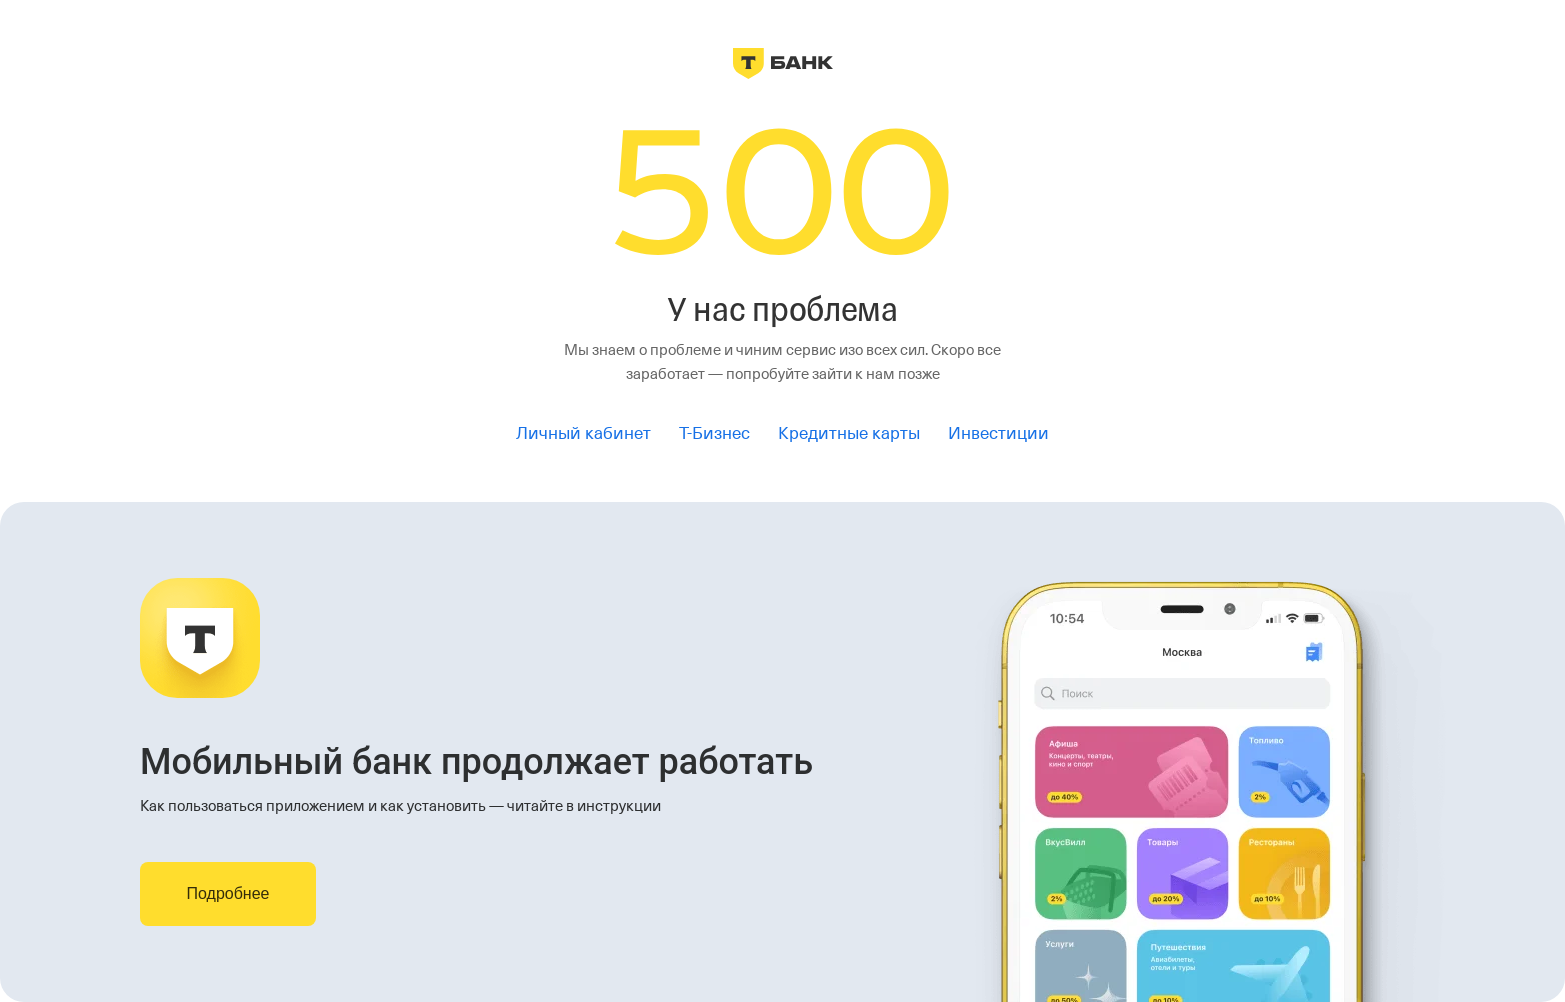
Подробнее (228, 893)
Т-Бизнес (714, 433)
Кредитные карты (849, 433)
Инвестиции (998, 433)
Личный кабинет (583, 433)
